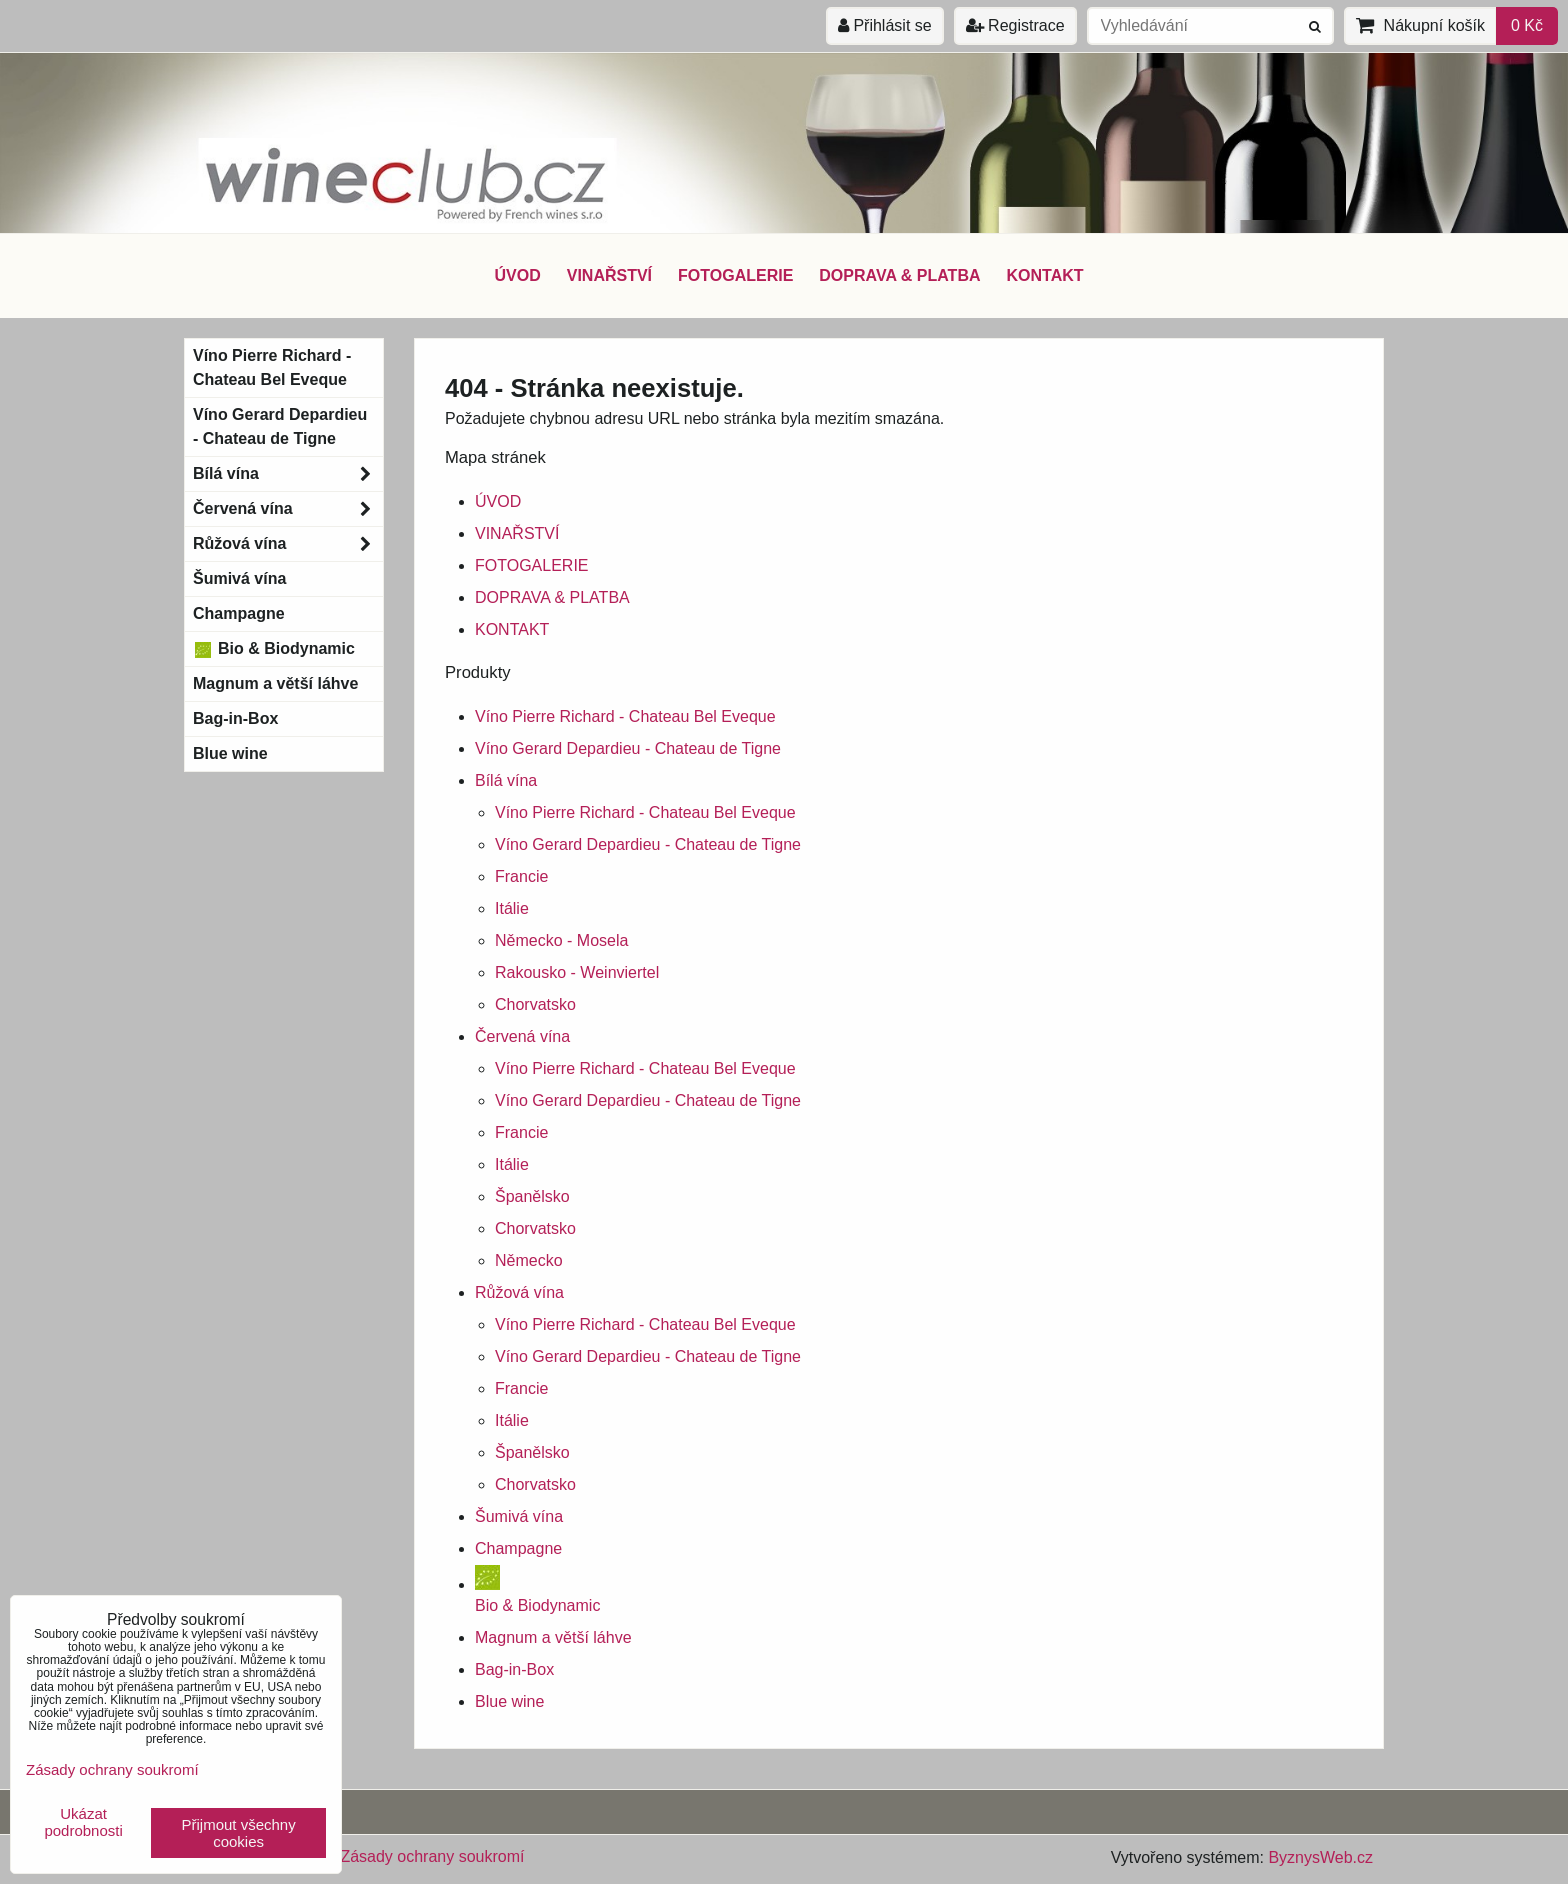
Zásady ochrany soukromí (432, 1856)
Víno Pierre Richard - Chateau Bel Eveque (625, 716)
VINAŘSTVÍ (609, 275)
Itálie (512, 908)
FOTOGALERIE (735, 275)
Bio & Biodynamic (274, 649)
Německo (529, 1260)
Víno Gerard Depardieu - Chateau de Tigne (628, 748)
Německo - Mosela (561, 940)
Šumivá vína (519, 1516)
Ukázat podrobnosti (83, 1822)
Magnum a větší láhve (553, 1637)
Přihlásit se (885, 25)
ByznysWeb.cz (1320, 1857)
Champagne (518, 1548)
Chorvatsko (535, 1004)
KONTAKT (1045, 275)
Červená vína (522, 1036)
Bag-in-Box (514, 1669)
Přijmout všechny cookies (239, 1833)
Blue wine (509, 1701)
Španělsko (532, 1196)
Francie (521, 876)
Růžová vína (519, 1292)
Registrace (1015, 25)
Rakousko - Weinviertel (577, 972)
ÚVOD (517, 275)
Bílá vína (506, 780)
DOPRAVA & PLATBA (899, 275)
